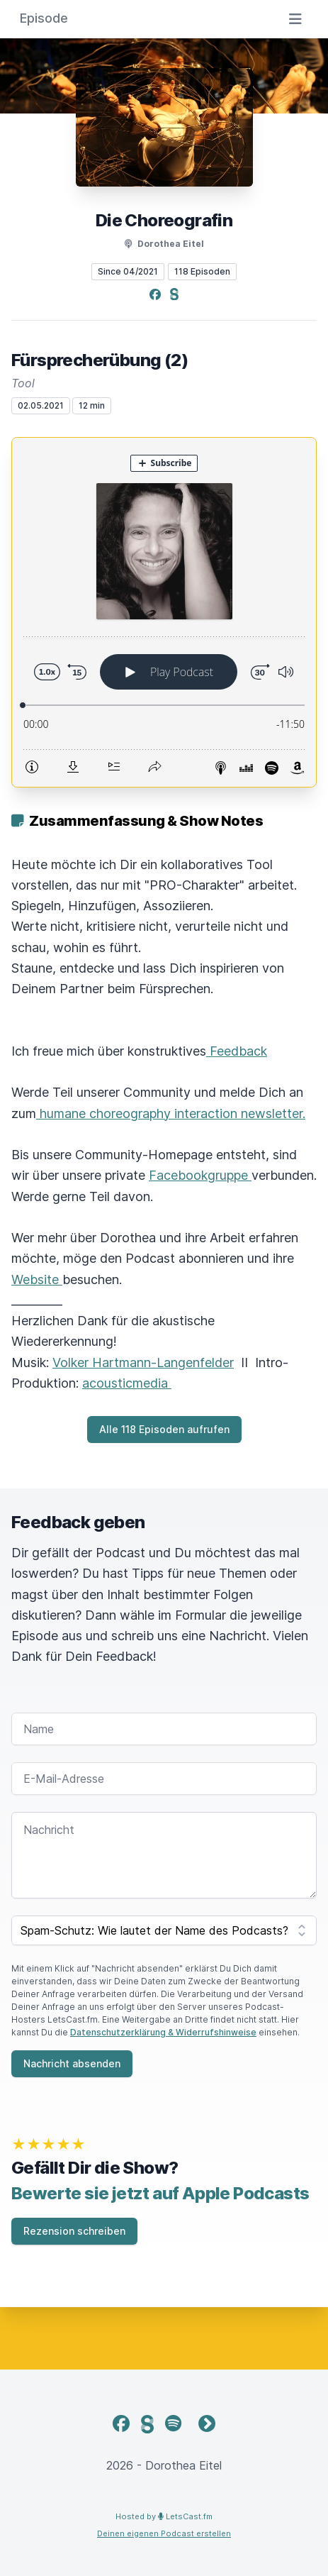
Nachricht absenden (71, 2063)
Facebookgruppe (200, 1175)
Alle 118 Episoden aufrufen (164, 1429)
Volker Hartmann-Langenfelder (143, 1362)
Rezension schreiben (74, 2231)
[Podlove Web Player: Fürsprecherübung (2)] (164, 612)
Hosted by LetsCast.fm (164, 2516)
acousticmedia (126, 1383)
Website (36, 1279)
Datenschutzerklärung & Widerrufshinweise (163, 2032)
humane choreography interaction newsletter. (170, 1113)
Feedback (236, 1051)
